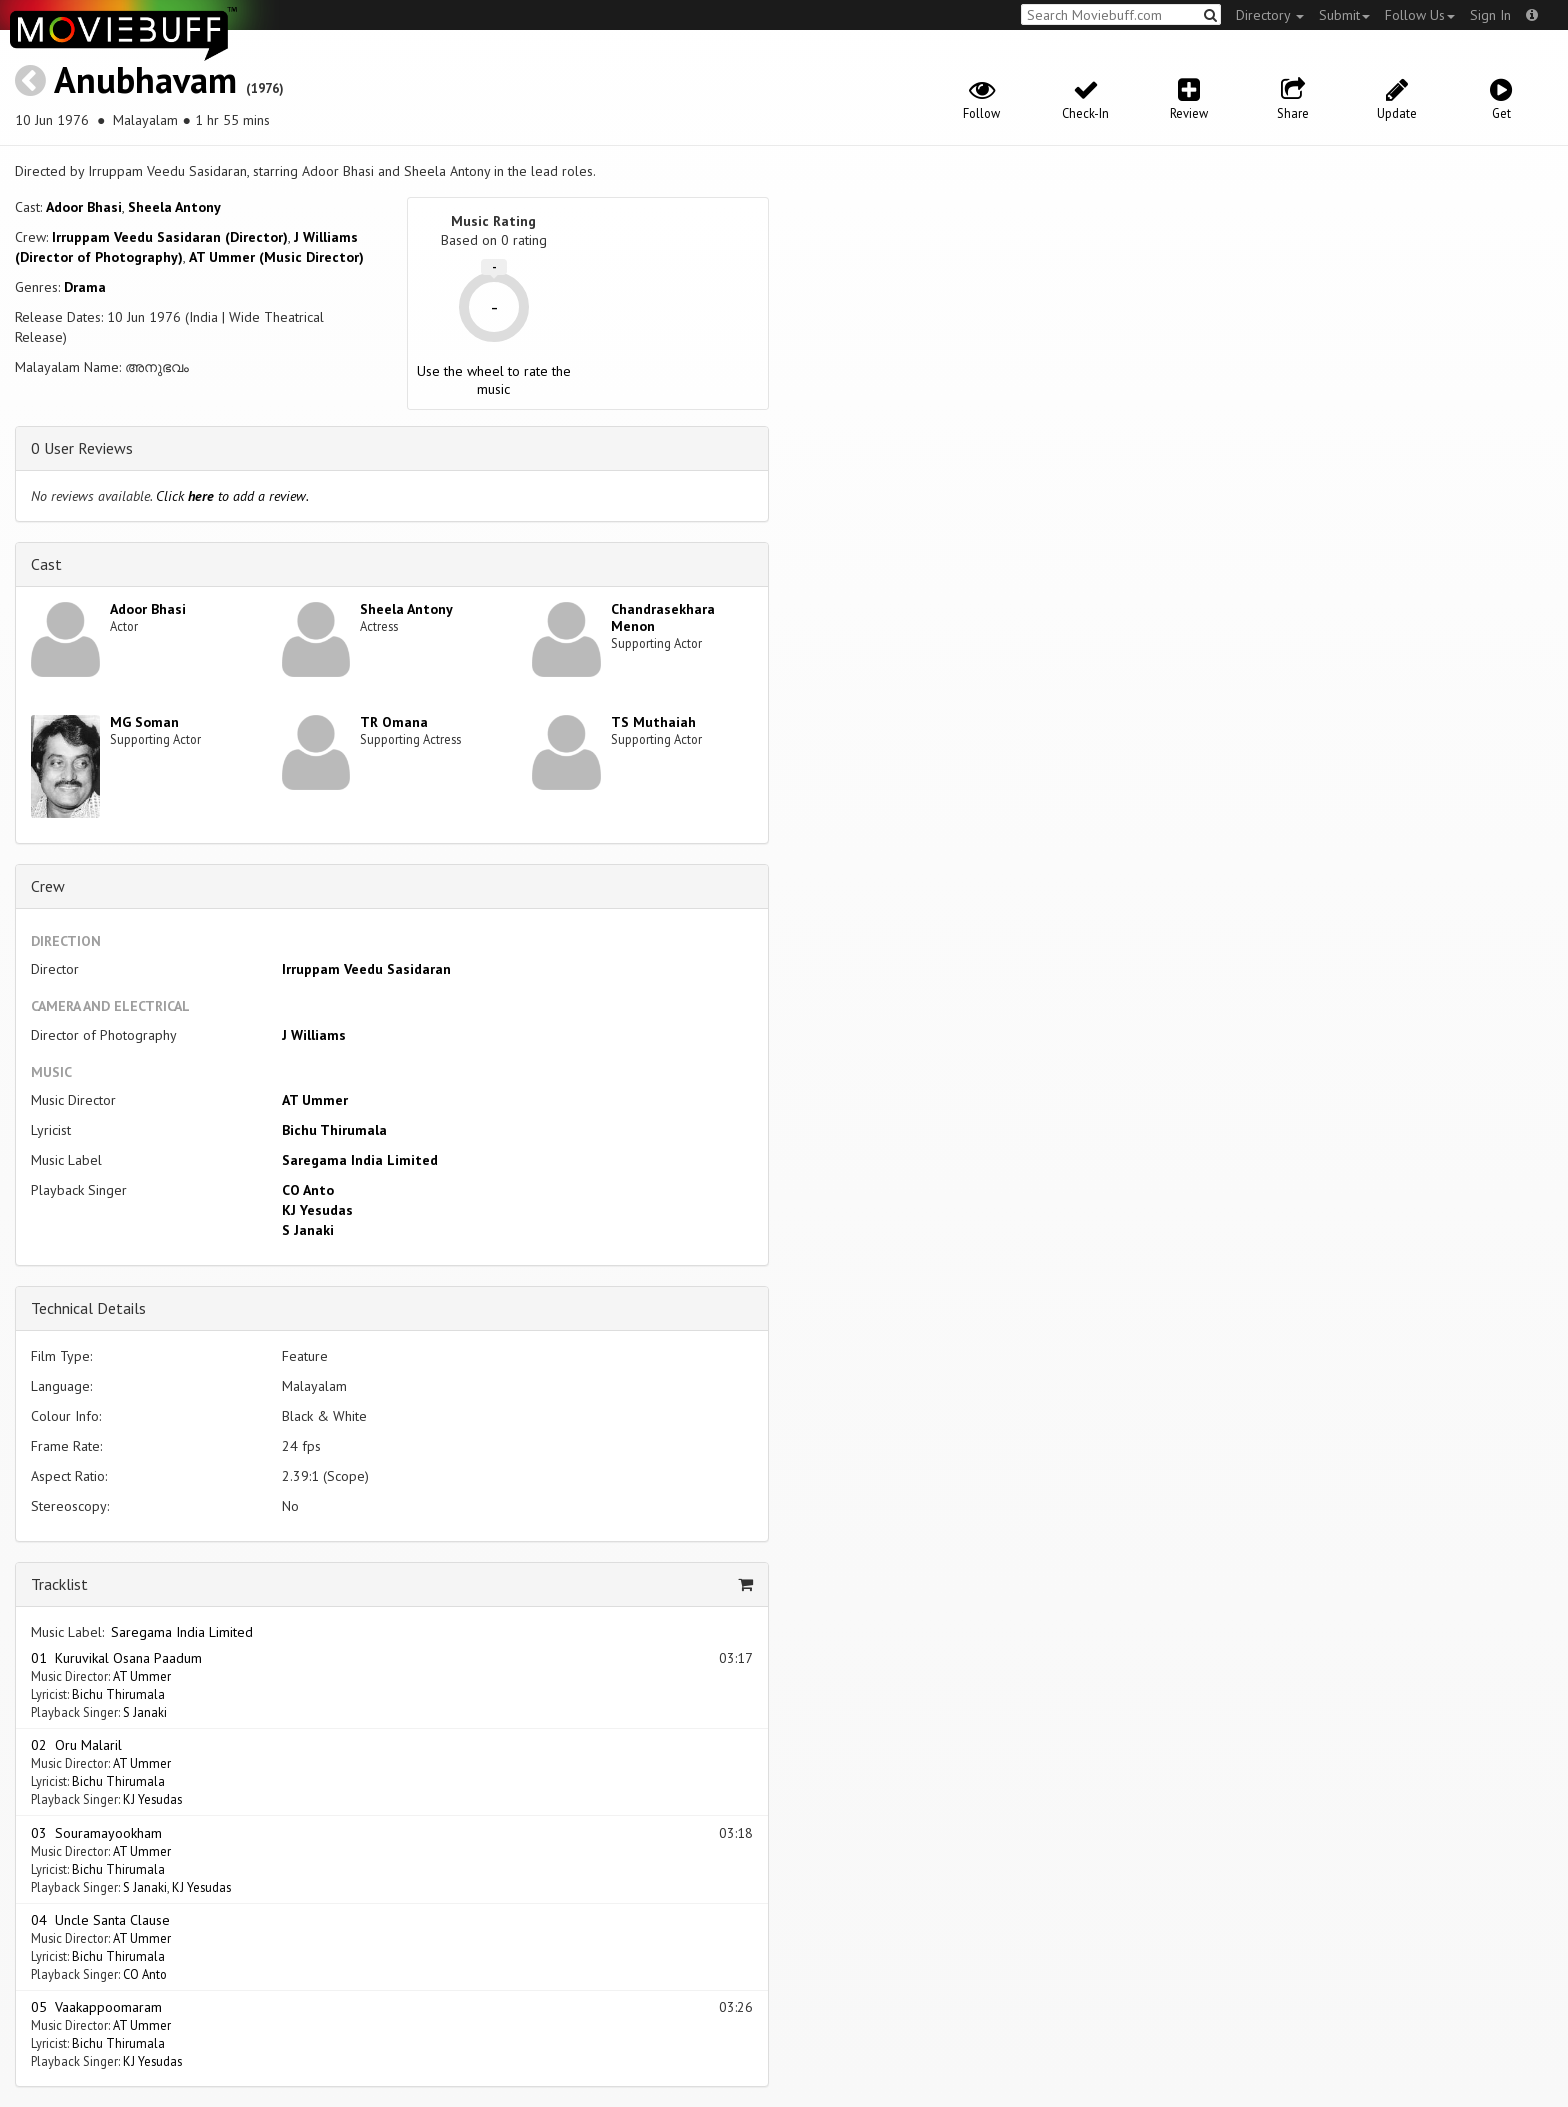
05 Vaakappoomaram (96, 2007)
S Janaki (308, 1230)
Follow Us (1420, 15)
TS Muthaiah (653, 722)
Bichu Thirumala (334, 1130)
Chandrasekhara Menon (663, 617)
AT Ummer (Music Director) (276, 257)
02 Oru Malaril (76, 1745)
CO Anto (308, 1190)
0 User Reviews (82, 448)
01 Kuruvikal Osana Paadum (116, 1658)
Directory (1270, 15)
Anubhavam (145, 79)
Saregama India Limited (360, 1160)
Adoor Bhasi (84, 207)
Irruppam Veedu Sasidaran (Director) (170, 237)
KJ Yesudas (317, 1210)
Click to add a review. (232, 496)
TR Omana (394, 722)
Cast (46, 564)
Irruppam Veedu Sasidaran (366, 969)
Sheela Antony (174, 207)
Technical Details (88, 1308)
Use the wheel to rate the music (494, 380)
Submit (1344, 15)
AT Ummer (315, 1100)
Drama (85, 287)
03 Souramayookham (96, 1833)
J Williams (314, 1035)
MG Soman (144, 722)
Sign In (1490, 15)
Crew (48, 886)
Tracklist (59, 1584)
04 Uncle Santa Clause (100, 1920)
